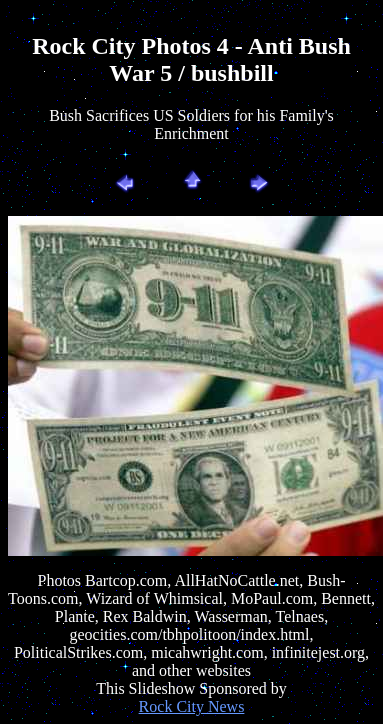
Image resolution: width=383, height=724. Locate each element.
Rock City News (192, 706)
